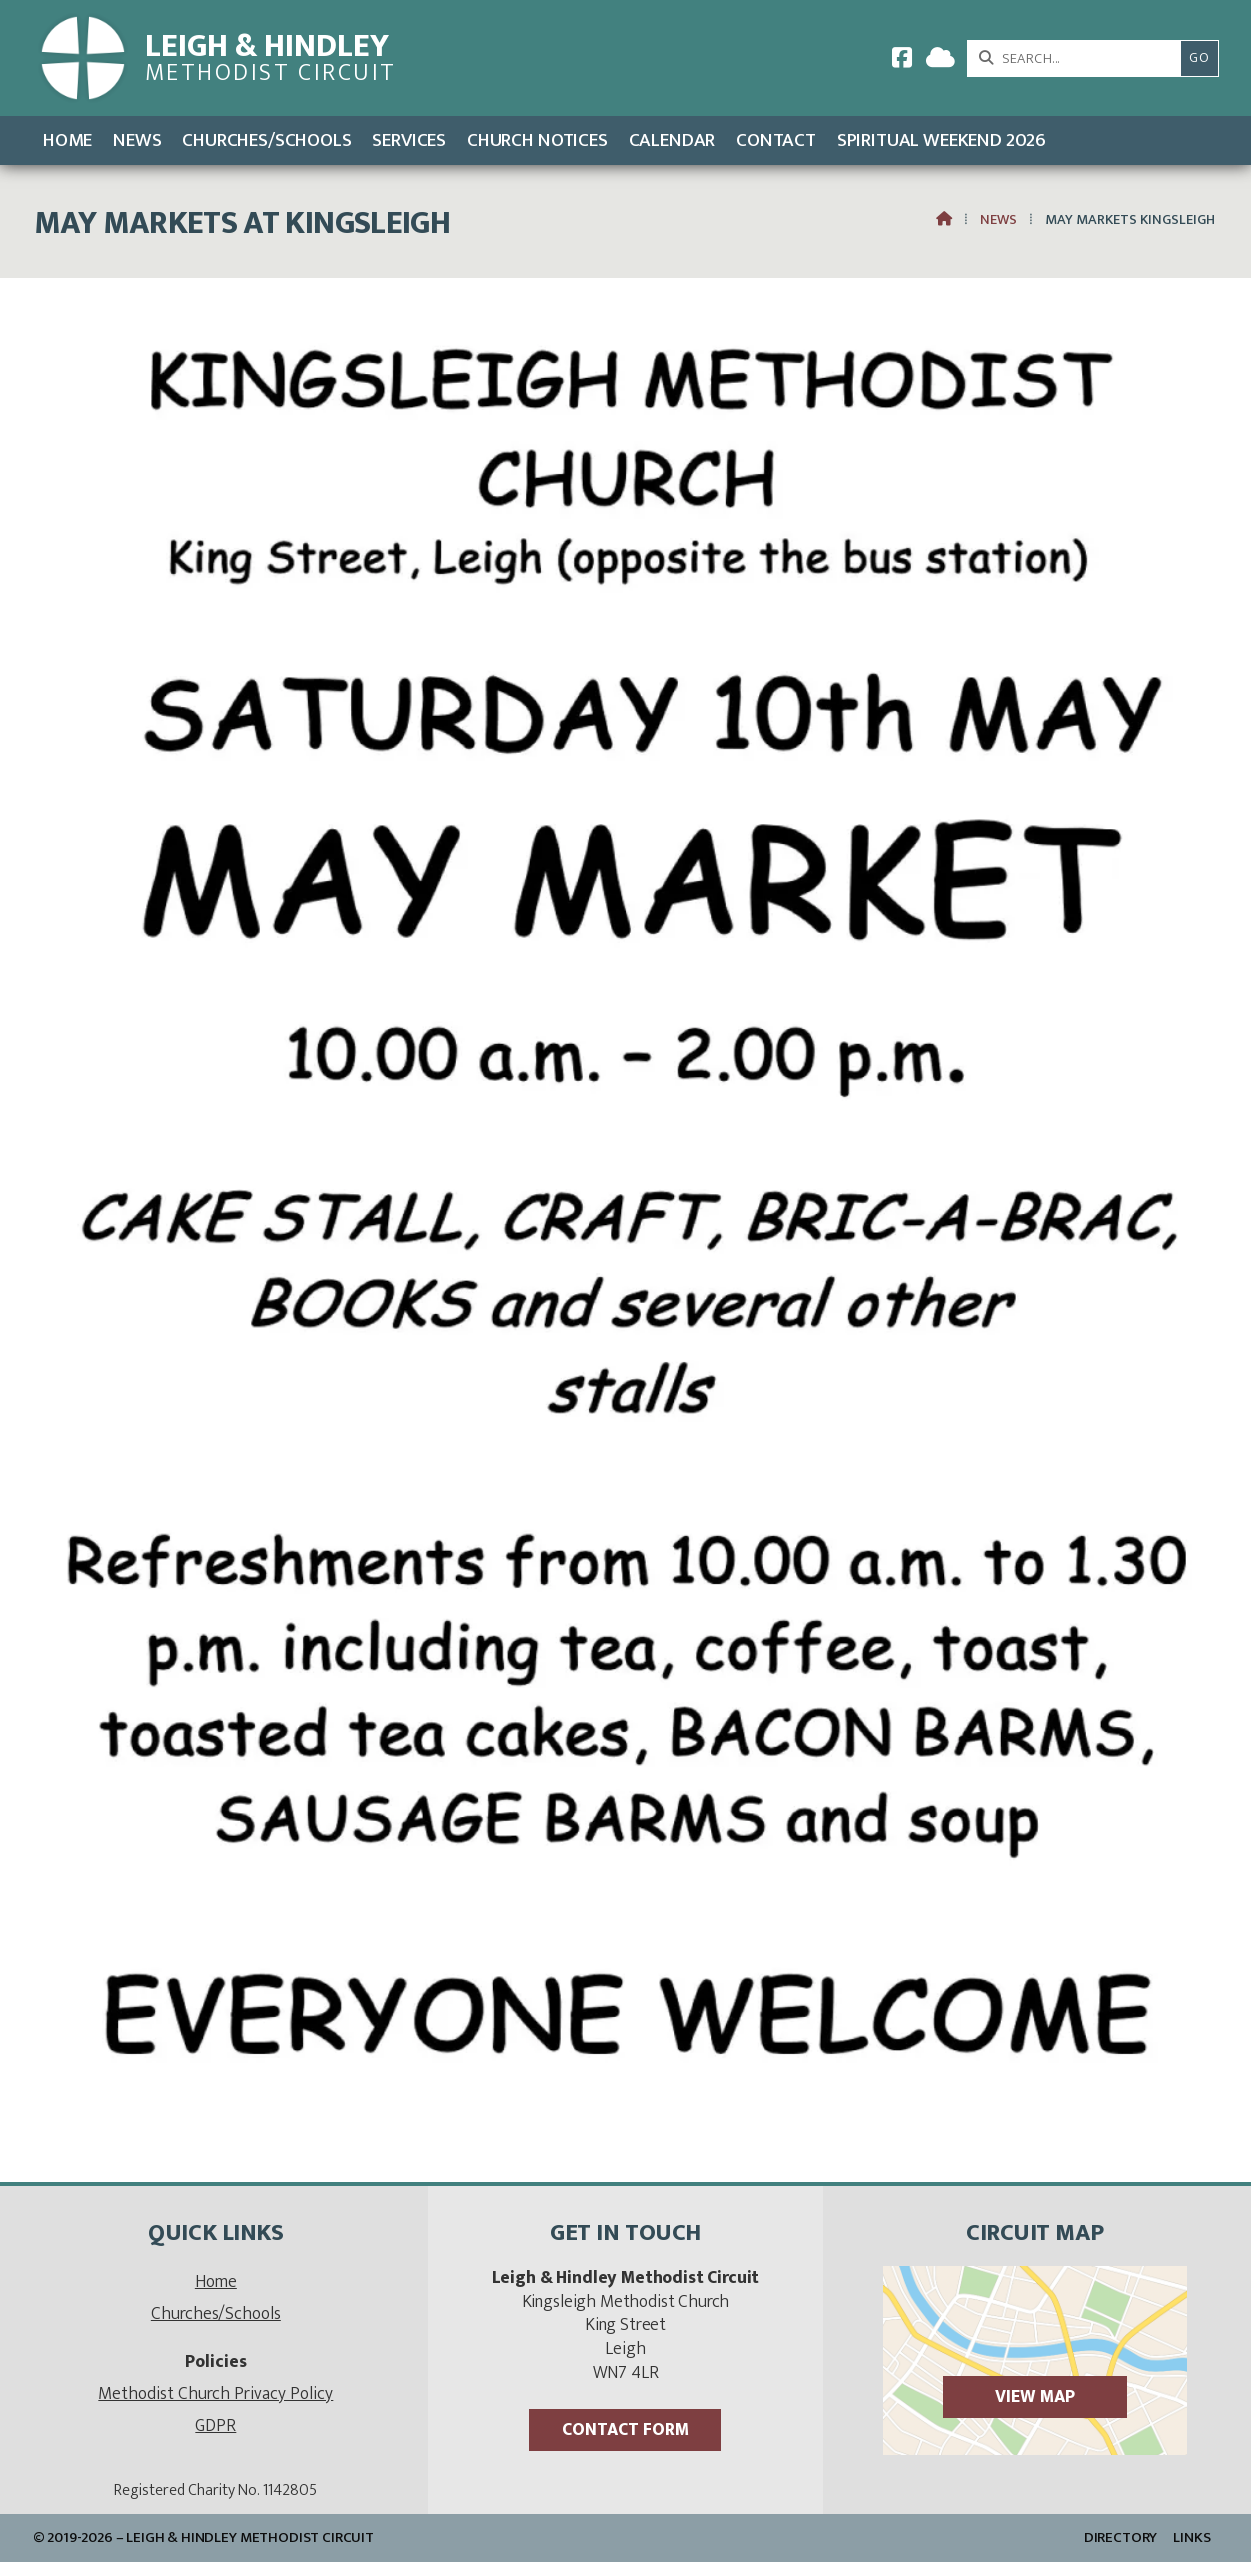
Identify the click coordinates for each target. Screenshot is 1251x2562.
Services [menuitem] (409, 140)
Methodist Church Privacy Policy (215, 2393)
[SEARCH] (1079, 58)
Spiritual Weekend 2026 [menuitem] (941, 140)
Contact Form (625, 2429)
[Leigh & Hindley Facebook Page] (902, 61)
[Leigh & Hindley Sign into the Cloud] (940, 61)
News (998, 220)
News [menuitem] (137, 140)
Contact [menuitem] (776, 140)
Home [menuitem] (67, 140)
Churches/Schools (216, 2313)
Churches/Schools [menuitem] (266, 140)
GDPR (215, 2425)
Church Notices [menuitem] (537, 140)
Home (216, 2281)
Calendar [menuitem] (672, 140)
